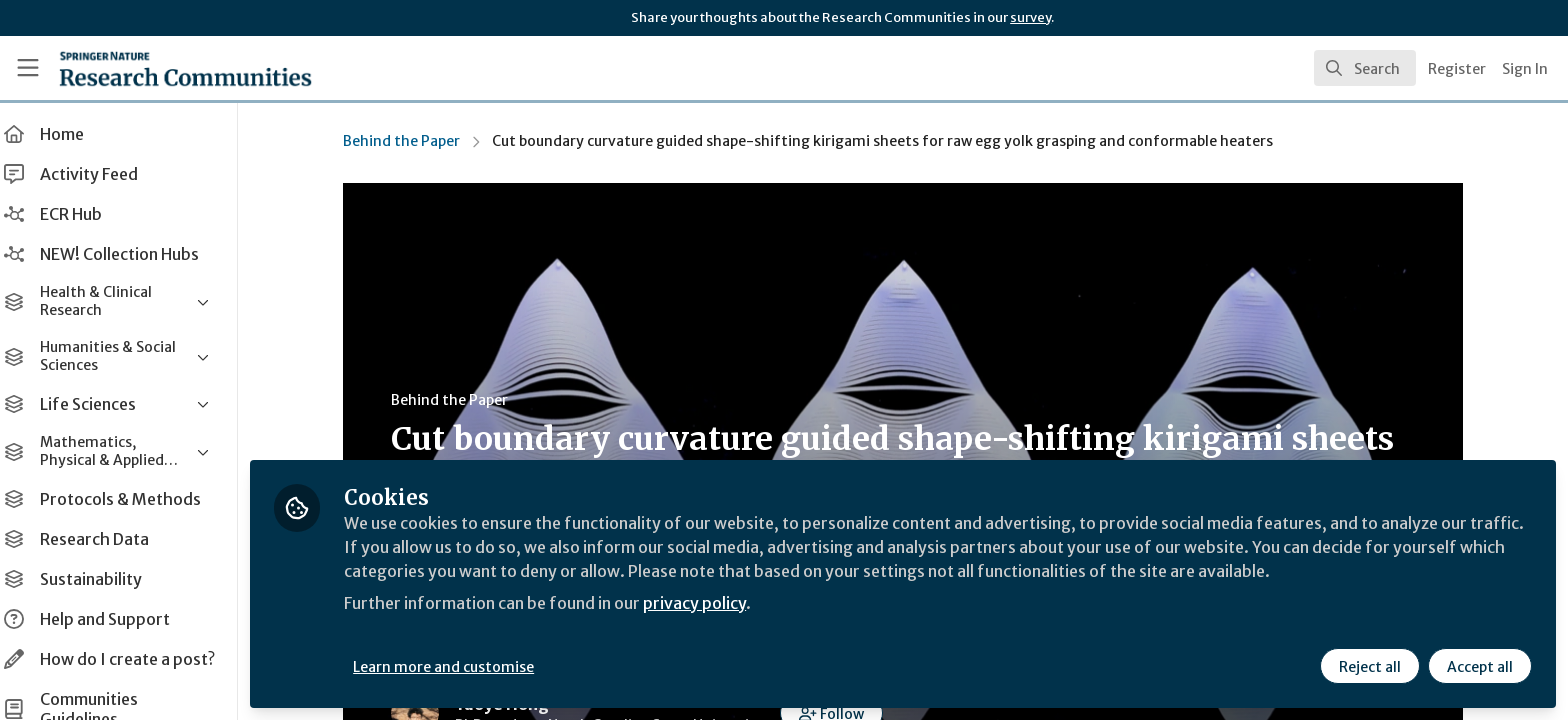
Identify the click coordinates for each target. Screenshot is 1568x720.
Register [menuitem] (1457, 69)
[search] (1365, 68)
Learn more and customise (461, 667)
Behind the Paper (410, 141)
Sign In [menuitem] (1525, 69)
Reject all (1370, 667)
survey (1030, 17)
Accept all (1480, 667)
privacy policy (712, 604)
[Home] (161, 68)
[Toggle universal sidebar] (28, 68)
